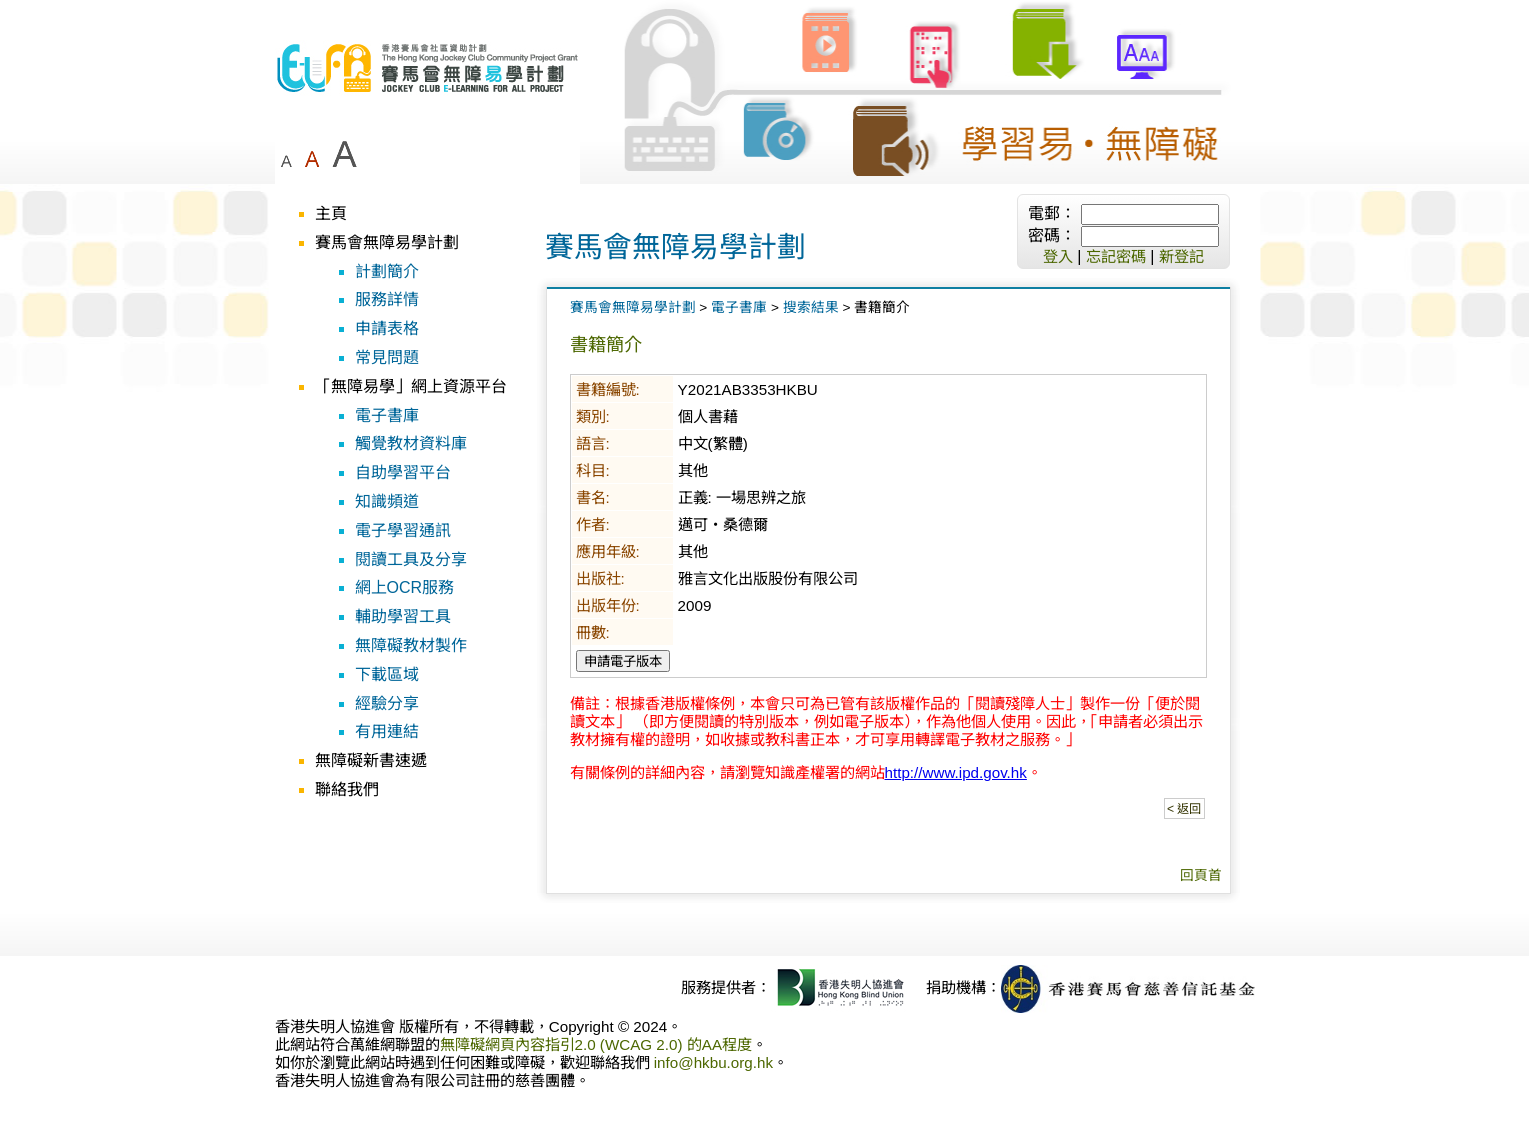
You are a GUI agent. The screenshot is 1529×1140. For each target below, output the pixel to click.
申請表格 (387, 328)
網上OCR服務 (405, 587)
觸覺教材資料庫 (411, 443)
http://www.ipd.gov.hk (956, 772)
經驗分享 (387, 703)
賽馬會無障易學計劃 (387, 242)
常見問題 (387, 357)
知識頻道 (387, 501)
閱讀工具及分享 (411, 559)
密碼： (1052, 235)
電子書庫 (387, 415)
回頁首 (1201, 875)
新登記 (1181, 256)
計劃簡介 (387, 271)
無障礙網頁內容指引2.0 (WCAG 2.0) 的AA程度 (596, 1044)
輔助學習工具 (403, 616)
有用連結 (387, 731)
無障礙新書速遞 (371, 760)
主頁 (331, 213)
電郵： (1052, 213)
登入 (1058, 256)
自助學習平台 (403, 472)
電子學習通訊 (403, 530)
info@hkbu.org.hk (713, 1062)
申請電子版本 (623, 661)
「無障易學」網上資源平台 (411, 386)
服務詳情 (387, 299)
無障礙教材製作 (411, 645)
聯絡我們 (347, 789)
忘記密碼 (1116, 256)
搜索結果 (811, 307)
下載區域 (387, 674)
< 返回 (1184, 809)
